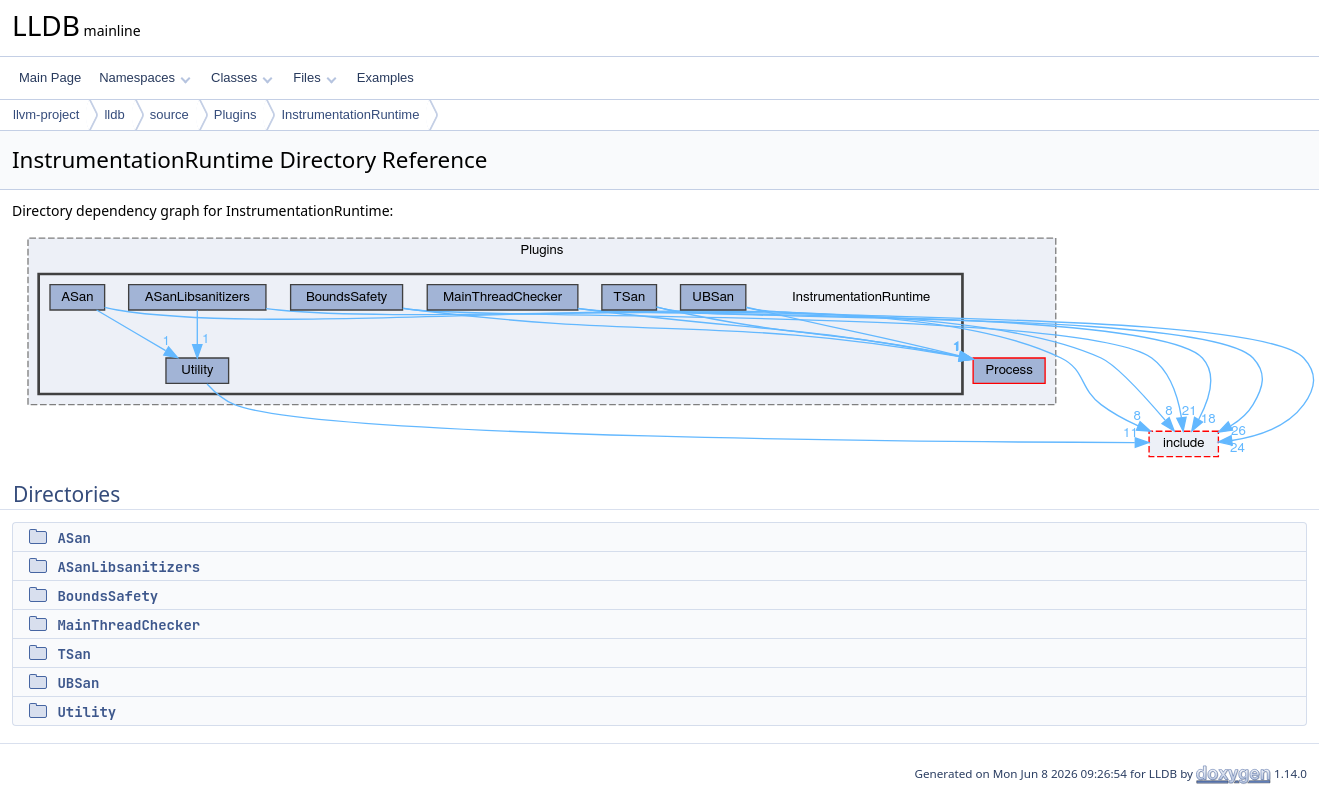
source (169, 114)
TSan (74, 654)
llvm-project (46, 114)
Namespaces (144, 77)
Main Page (50, 77)
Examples (385, 77)
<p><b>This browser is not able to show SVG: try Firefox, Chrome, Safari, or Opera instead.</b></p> (665, 342)
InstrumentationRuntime (350, 114)
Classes (242, 77)
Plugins (235, 114)
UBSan (78, 683)
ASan (74, 538)
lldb (114, 114)
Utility (86, 712)
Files (314, 77)
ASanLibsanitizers (128, 567)
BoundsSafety (107, 596)
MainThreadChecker (128, 625)
